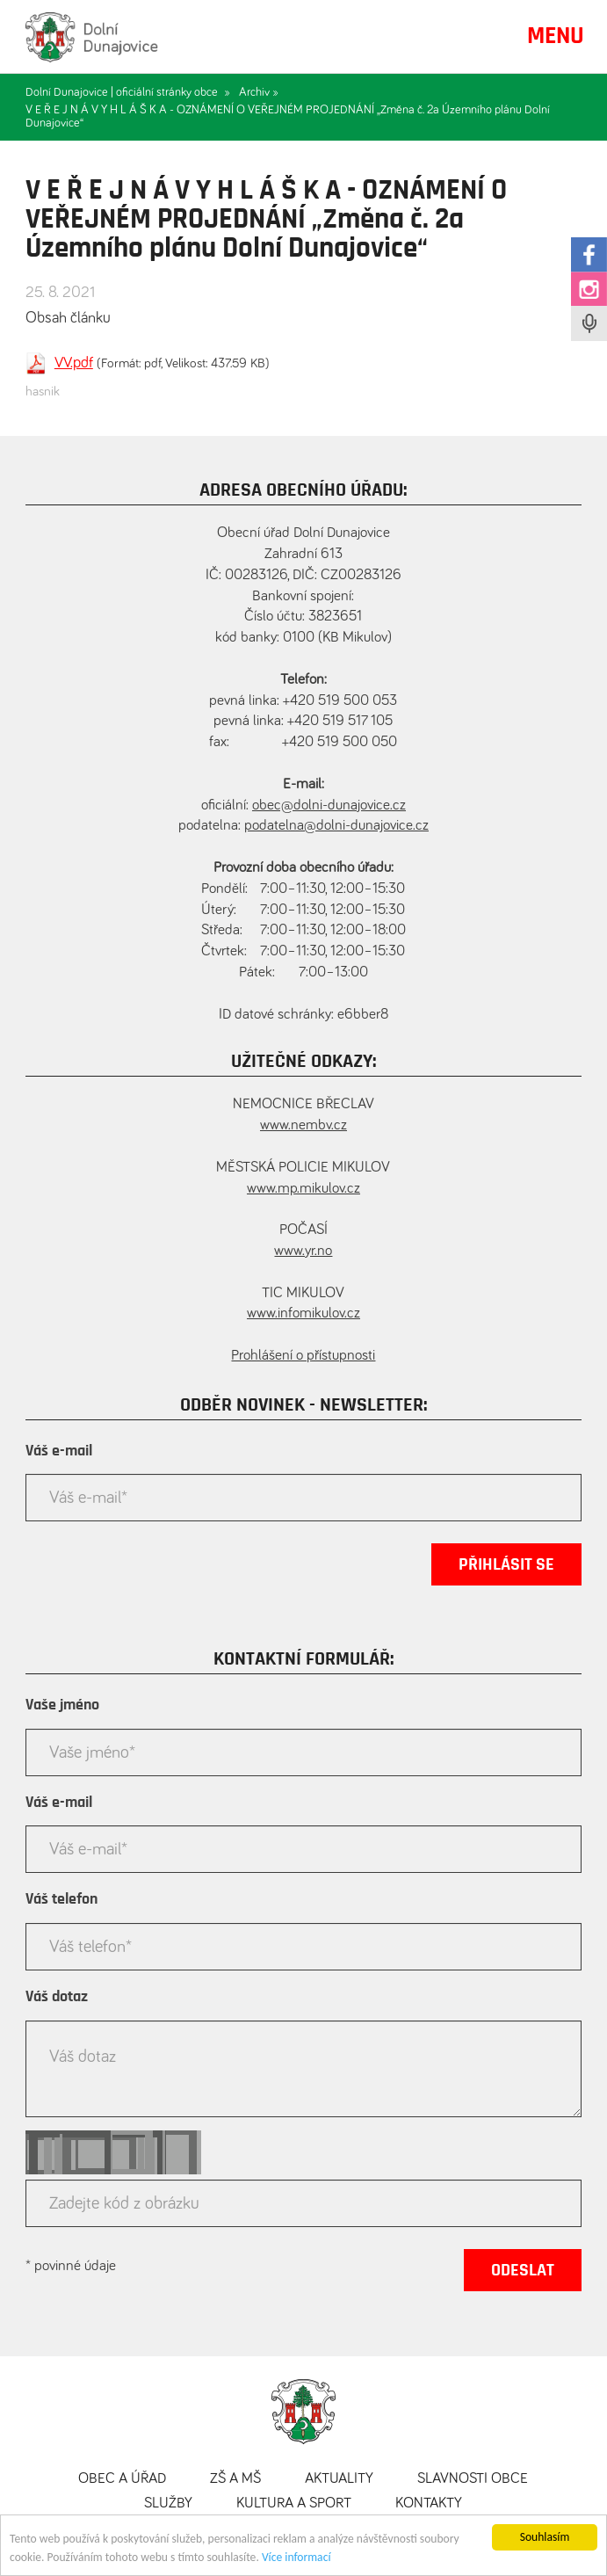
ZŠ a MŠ (235, 2478)
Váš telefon (61, 1899)
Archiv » (258, 92)
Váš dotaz (56, 1997)
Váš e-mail (58, 1451)
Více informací (296, 2558)
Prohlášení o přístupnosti (303, 1355)
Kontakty (428, 2503)
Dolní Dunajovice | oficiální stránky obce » (127, 92)
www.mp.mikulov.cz (303, 1188)
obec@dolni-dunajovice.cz (329, 805)
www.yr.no (303, 1251)
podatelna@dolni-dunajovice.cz (336, 825)
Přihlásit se (506, 1564)
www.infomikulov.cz (303, 1313)
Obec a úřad (122, 2478)
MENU (555, 36)
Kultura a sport (293, 2503)
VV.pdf (73, 363)
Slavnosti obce (472, 2478)
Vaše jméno (62, 1705)
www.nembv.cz (303, 1125)
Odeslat (522, 2270)
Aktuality (339, 2478)
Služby (168, 2503)
